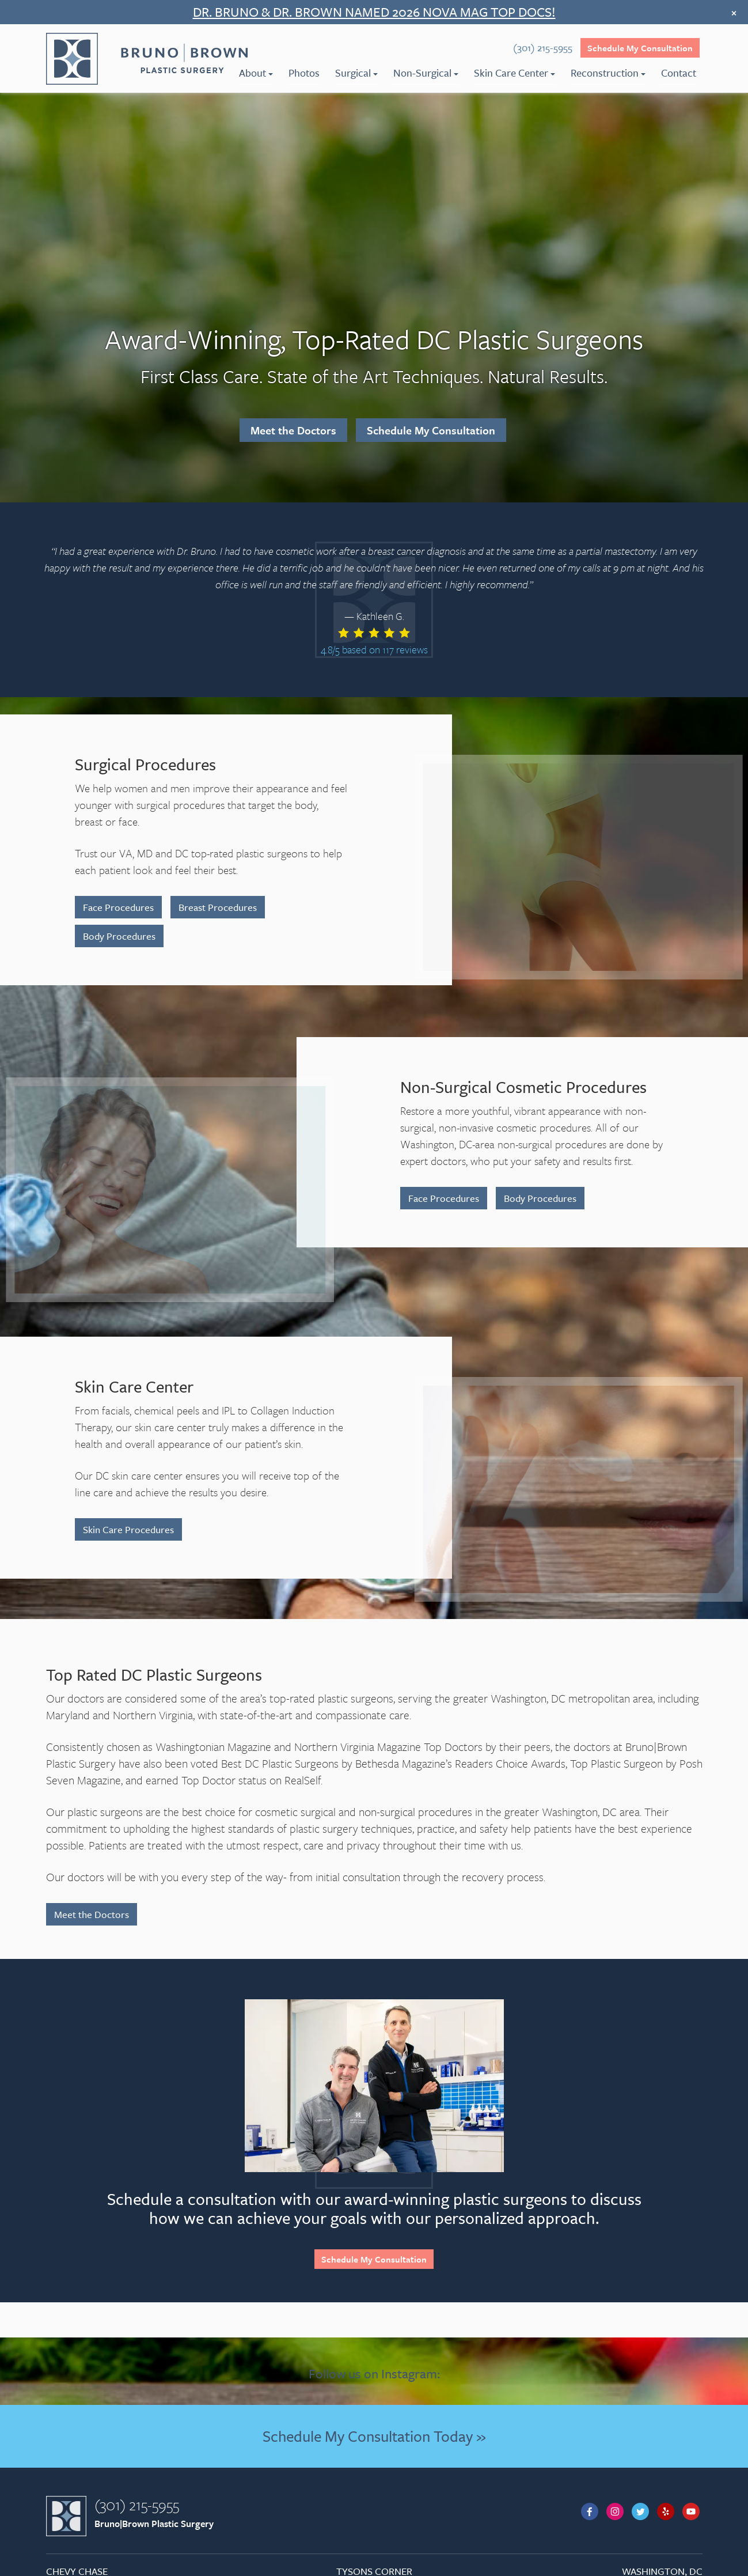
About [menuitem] (256, 72)
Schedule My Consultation (640, 47)
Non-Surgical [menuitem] (425, 72)
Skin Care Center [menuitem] (514, 72)
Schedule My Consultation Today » (374, 2436)
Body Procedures (119, 936)
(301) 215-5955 (136, 2505)
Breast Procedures (218, 907)
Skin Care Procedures (128, 1529)
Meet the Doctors (293, 430)
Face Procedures (118, 907)
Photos (304, 72)
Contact (678, 72)
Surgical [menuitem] (356, 72)
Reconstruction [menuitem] (608, 72)
